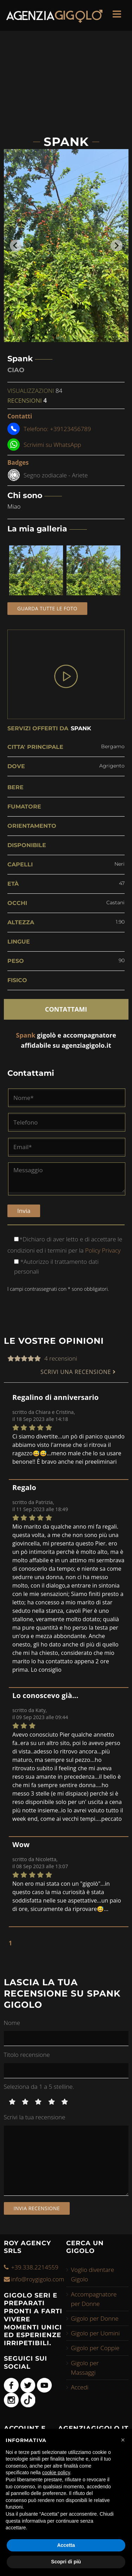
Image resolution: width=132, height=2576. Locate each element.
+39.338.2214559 (34, 2267)
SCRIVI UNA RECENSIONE (78, 1372)
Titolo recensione (27, 2055)
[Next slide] (116, 245)
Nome (12, 2023)
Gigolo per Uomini (95, 2333)
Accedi (80, 2387)
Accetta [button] (66, 2545)
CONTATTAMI (66, 1009)
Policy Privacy (101, 1250)
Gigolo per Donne (95, 2318)
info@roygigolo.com (37, 2279)
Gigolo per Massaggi (85, 2367)
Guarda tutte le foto (47, 608)
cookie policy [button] (56, 2472)
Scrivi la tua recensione (34, 2117)
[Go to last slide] (16, 245)
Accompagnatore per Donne (94, 2299)
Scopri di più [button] (66, 2561)
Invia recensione (37, 2208)
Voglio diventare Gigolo (92, 2274)
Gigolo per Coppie (95, 2348)
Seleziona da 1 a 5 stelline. (39, 2086)
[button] (122, 2440)
